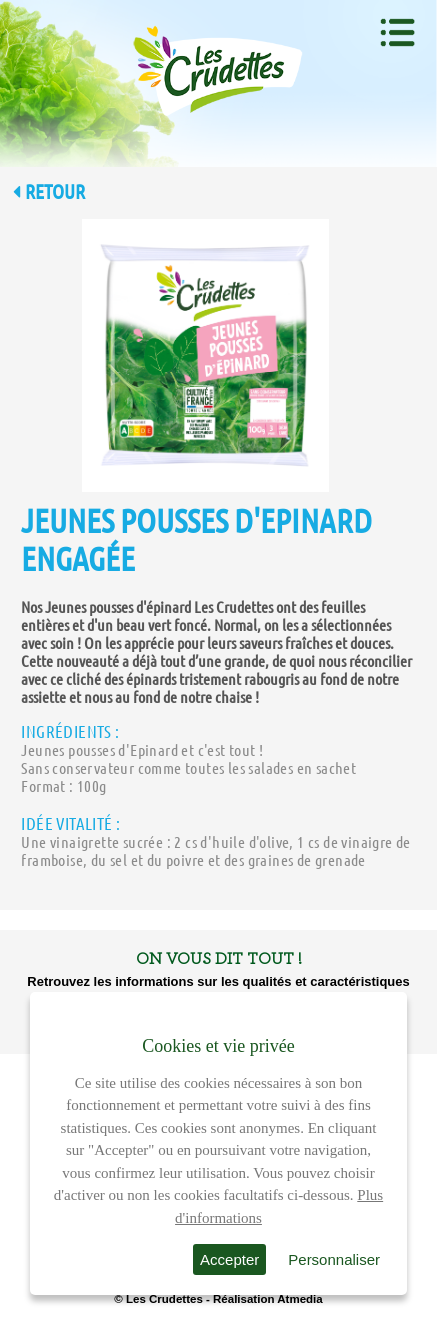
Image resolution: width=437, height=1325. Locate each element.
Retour (49, 191)
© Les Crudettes (158, 1299)
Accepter (229, 1259)
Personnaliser (334, 1259)
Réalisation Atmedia (268, 1299)
